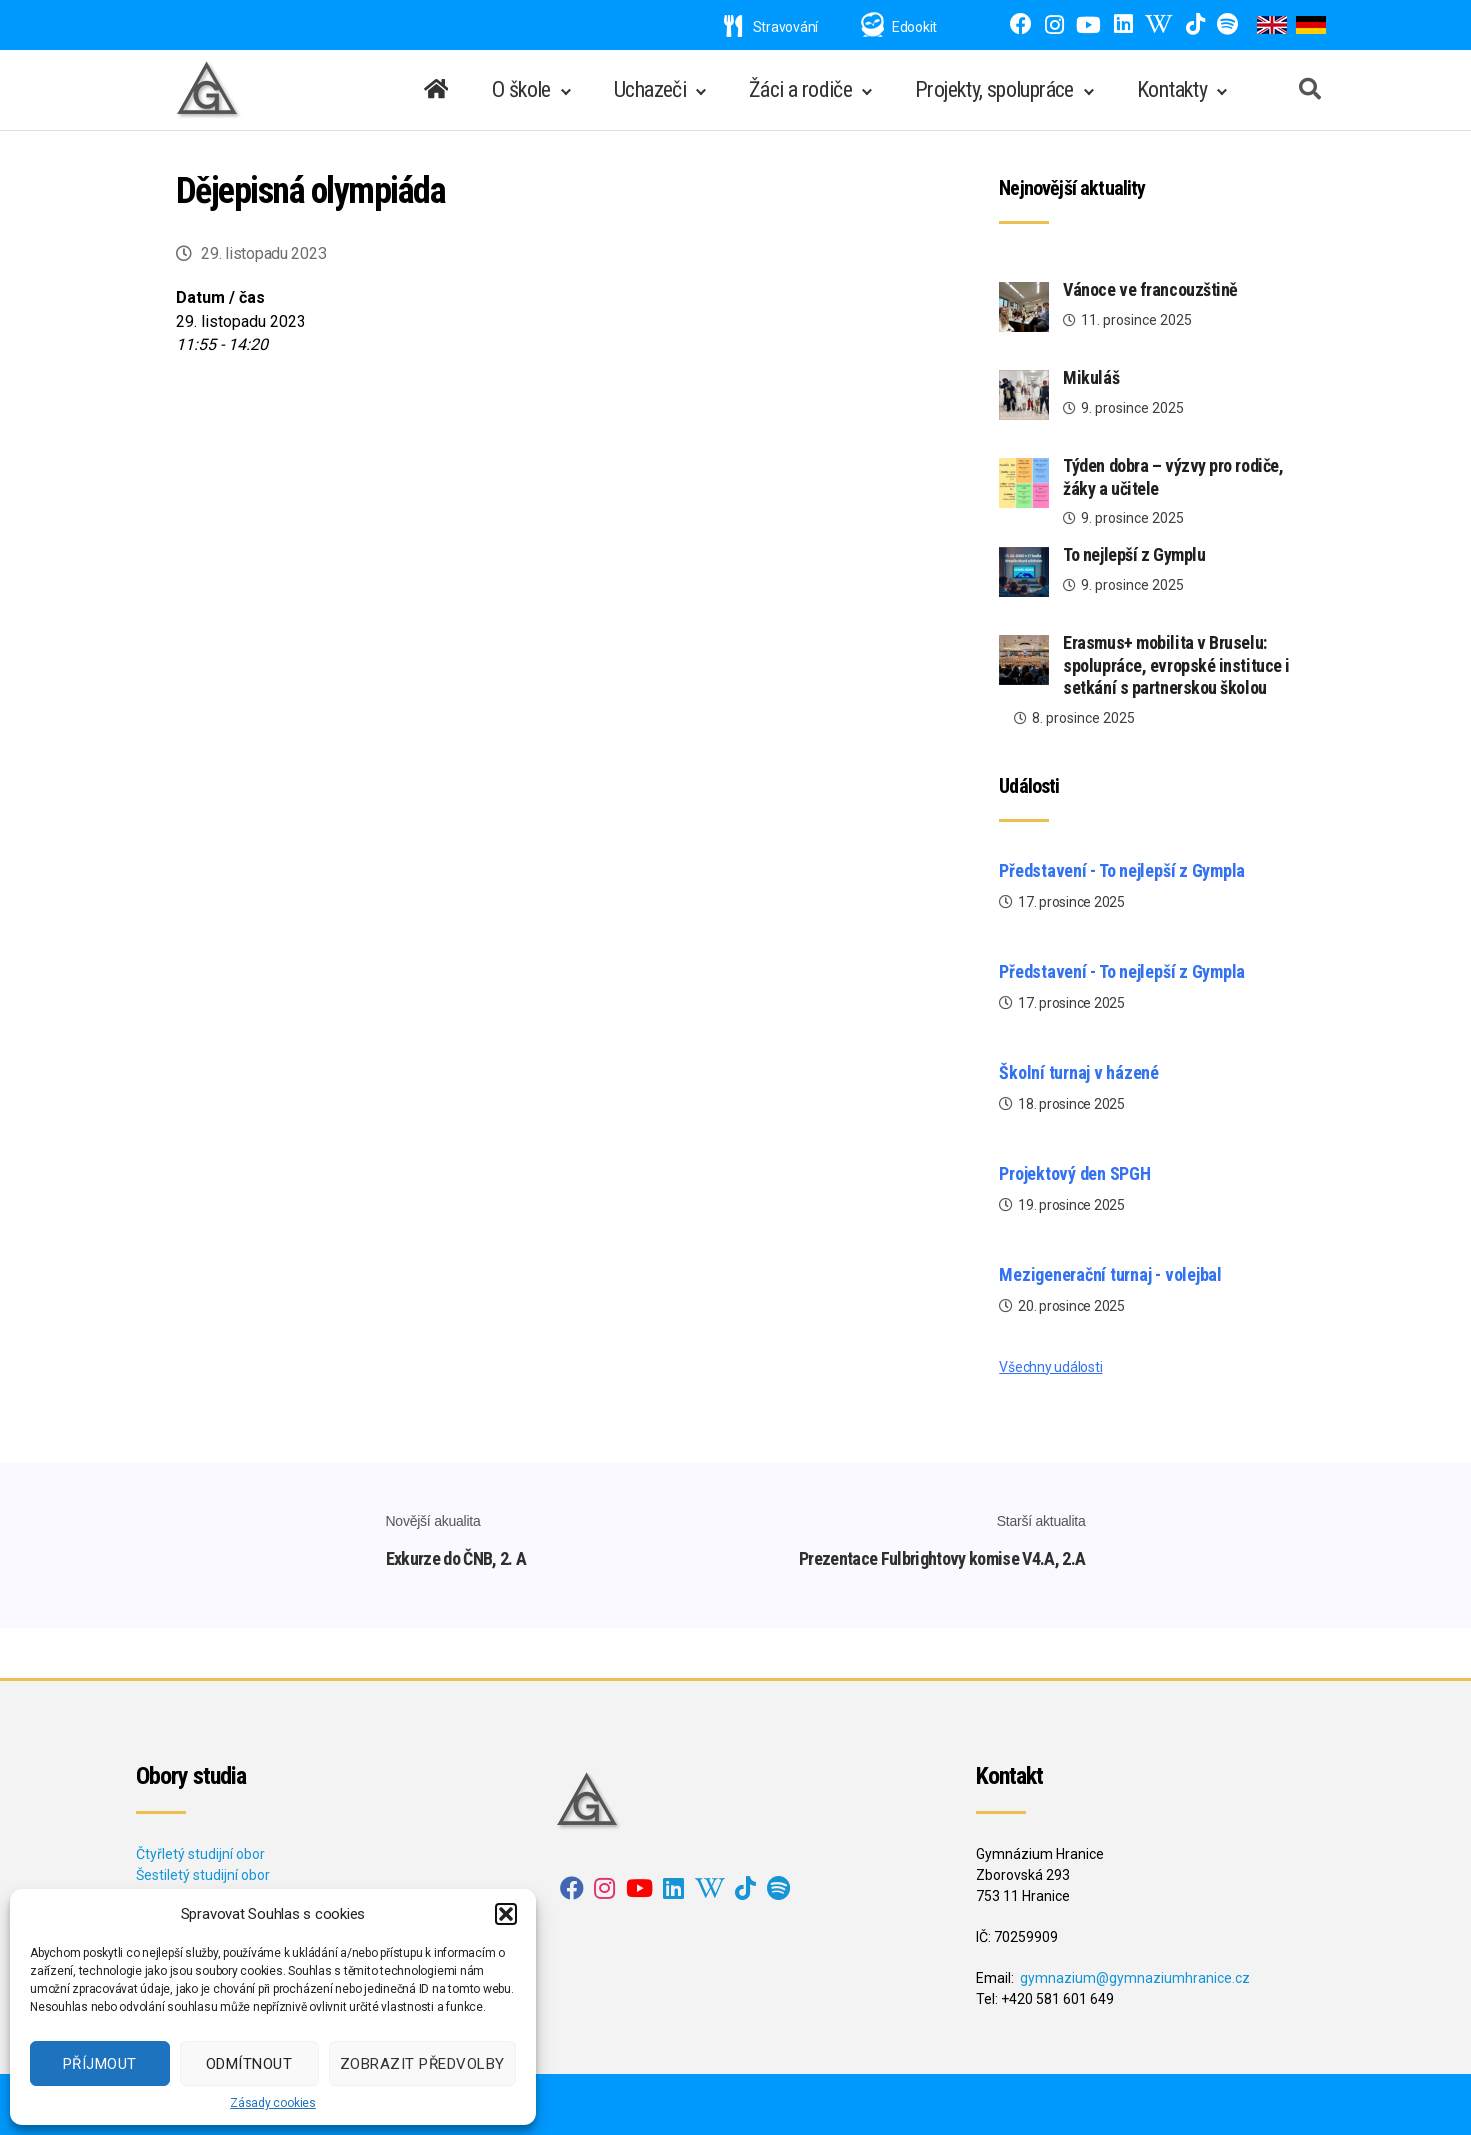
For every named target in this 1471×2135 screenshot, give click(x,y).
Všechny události (1050, 1367)
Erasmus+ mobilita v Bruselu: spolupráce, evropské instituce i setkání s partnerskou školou (1176, 665)
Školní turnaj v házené (1079, 1072)
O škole (521, 89)
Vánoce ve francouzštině (1150, 289)
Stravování (771, 27)
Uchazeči (650, 89)
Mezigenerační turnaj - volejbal (1110, 1274)
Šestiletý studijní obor (203, 1875)
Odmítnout (249, 2064)
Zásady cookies (273, 2103)
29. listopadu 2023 (263, 253)
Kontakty (1172, 89)
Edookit (914, 27)
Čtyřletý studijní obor (200, 1854)
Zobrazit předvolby (422, 2064)
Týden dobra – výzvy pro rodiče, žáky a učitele (1173, 477)
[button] (506, 1914)
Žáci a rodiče (800, 89)
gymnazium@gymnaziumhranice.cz (1135, 1978)
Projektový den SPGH (1074, 1173)
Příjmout (100, 2064)
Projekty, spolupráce (994, 89)
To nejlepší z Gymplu (1134, 554)
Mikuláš (1091, 377)
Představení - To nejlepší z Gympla (1122, 870)
